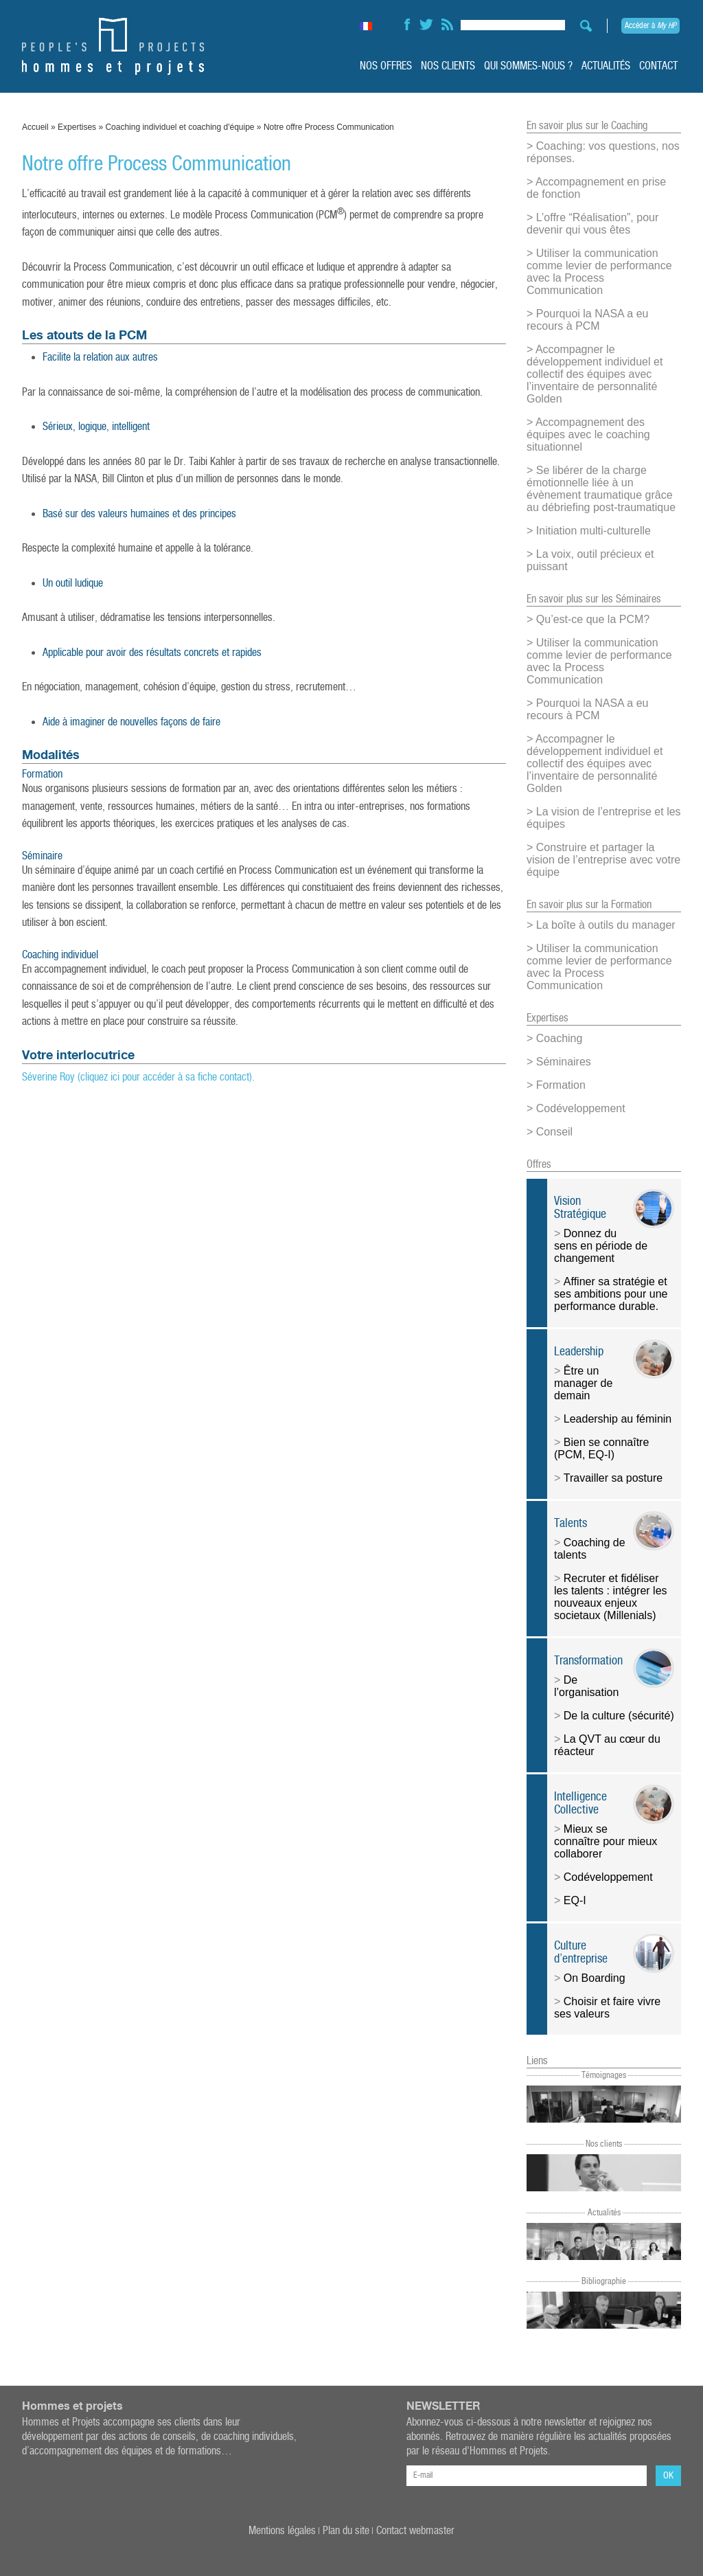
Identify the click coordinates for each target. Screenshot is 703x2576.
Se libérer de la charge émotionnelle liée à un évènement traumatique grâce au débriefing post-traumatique (601, 488)
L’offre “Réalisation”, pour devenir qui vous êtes (592, 224)
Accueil (35, 127)
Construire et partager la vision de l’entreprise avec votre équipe (603, 859)
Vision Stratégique (580, 1208)
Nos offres (386, 66)
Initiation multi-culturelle (593, 530)
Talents (570, 1523)
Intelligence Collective (580, 1803)
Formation (561, 1085)
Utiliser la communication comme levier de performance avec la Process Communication (599, 271)
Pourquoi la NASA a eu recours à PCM (587, 320)
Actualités (605, 66)
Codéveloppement (580, 1108)
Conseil (554, 1132)
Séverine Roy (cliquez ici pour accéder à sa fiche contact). (138, 1077)
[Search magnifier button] (582, 26)
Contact (658, 66)
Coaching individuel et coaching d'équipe (179, 127)
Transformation (588, 1660)
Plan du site (346, 2531)
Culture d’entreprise (581, 1952)
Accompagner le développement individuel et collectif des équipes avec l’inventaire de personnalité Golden (594, 374)
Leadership (578, 1351)
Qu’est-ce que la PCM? (592, 619)
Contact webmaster (415, 2531)
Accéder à (650, 25)
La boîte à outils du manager (606, 925)
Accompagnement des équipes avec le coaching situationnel (588, 434)
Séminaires (563, 1061)
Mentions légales (282, 2531)
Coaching (559, 1038)
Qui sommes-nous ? (528, 66)
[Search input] (513, 23)
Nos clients (448, 66)
